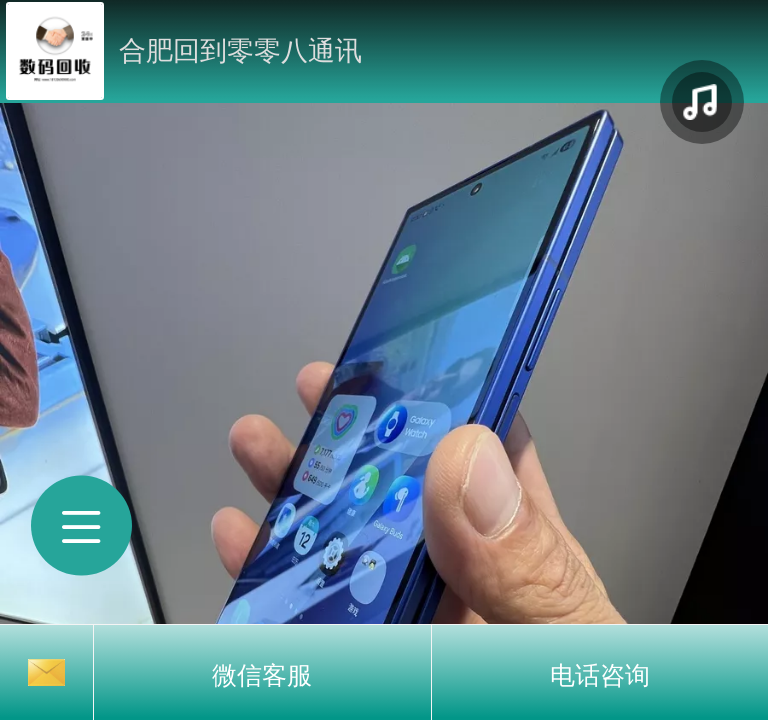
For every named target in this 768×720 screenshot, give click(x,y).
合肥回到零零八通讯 (240, 51)
